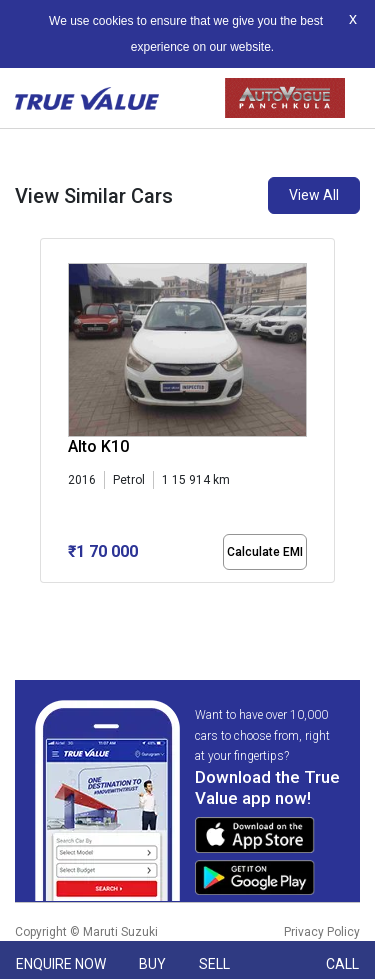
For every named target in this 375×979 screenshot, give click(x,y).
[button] (46, 600)
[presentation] (50, 414)
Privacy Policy (322, 932)
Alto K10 (98, 446)
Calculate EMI (265, 552)
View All (314, 195)
